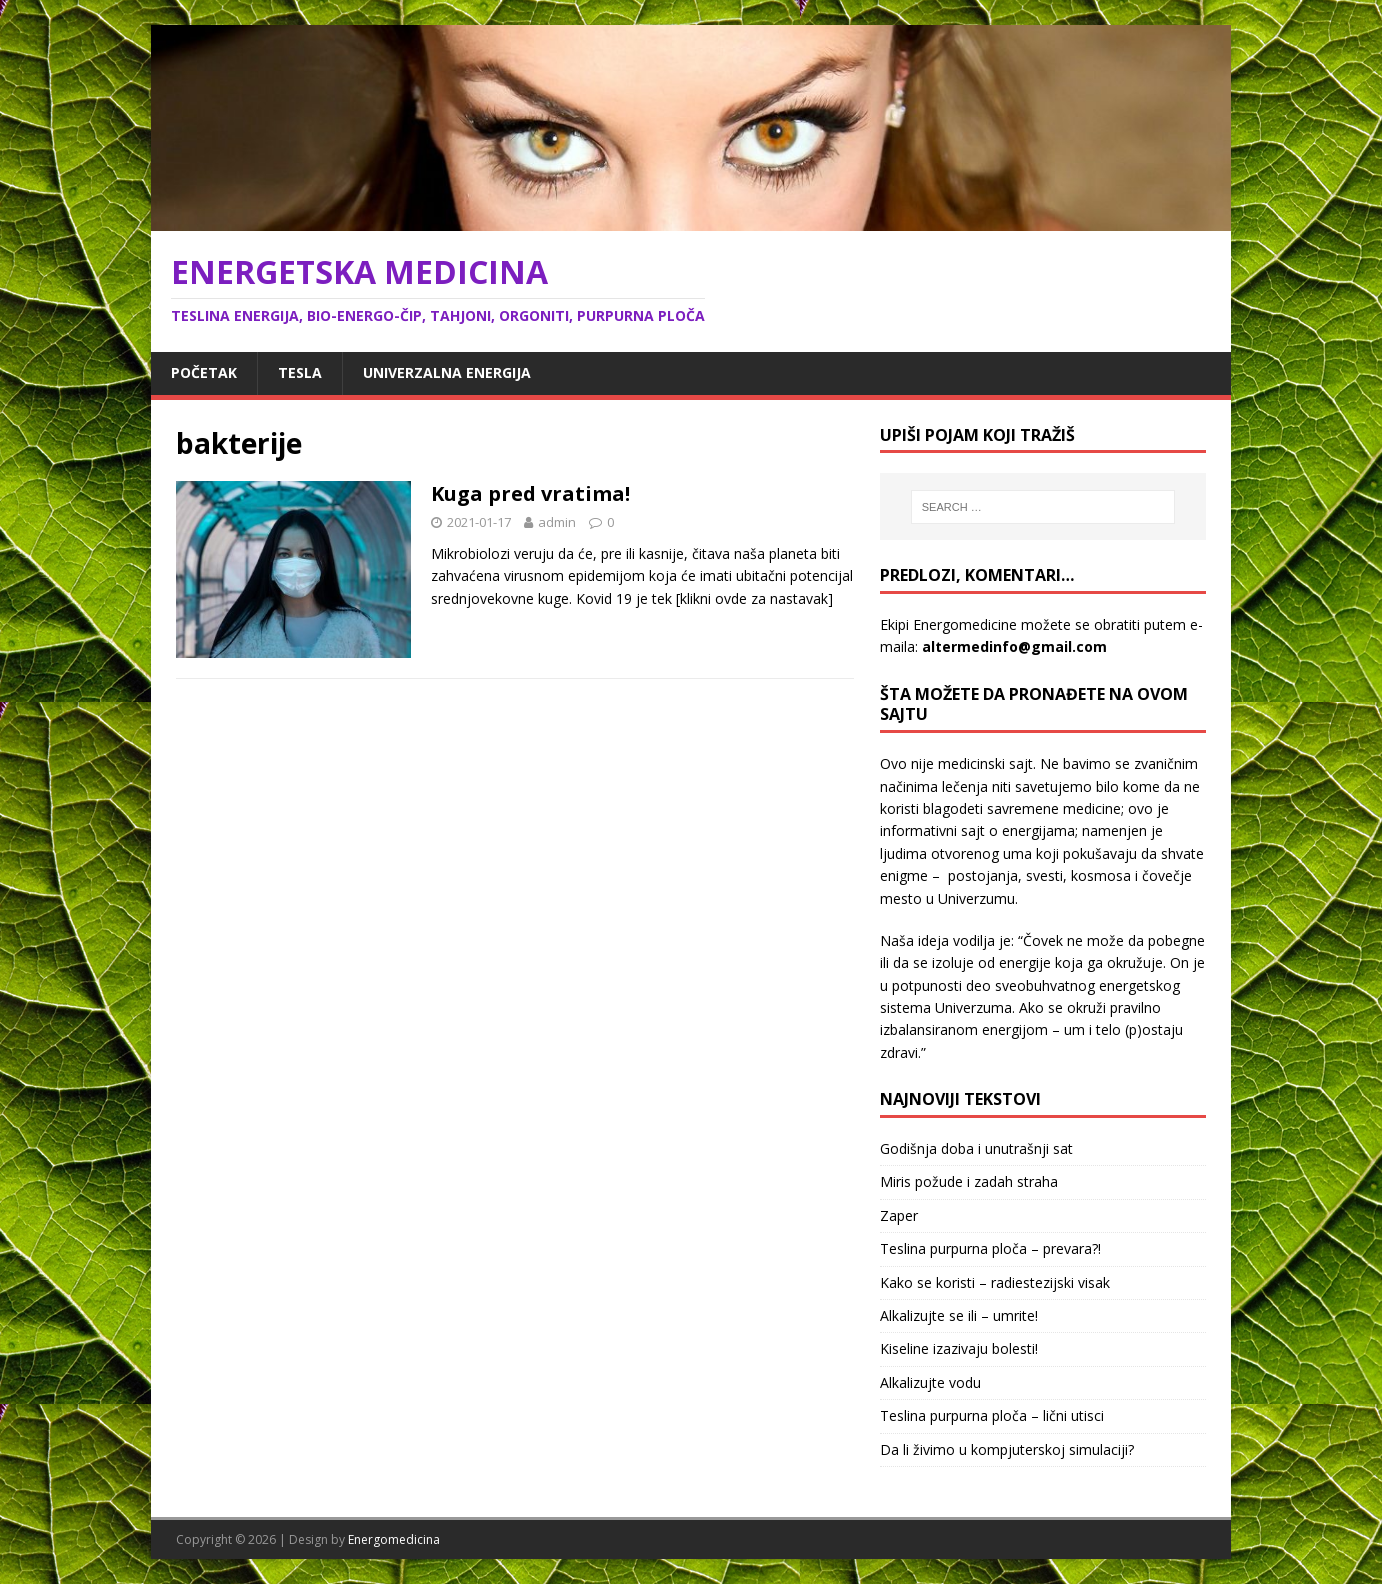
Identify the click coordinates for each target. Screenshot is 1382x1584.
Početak (204, 372)
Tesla (300, 372)
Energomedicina (394, 1539)
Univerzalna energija (447, 372)
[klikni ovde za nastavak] (754, 598)
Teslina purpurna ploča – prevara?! (990, 1248)
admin (557, 522)
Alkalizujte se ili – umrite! (959, 1315)
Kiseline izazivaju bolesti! (959, 1348)
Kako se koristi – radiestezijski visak (995, 1282)
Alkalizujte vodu (930, 1382)
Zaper (899, 1215)
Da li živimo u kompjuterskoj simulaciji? (1007, 1449)
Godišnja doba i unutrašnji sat (976, 1148)
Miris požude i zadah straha (969, 1181)
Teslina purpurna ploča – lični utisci (992, 1415)
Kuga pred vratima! (530, 493)
